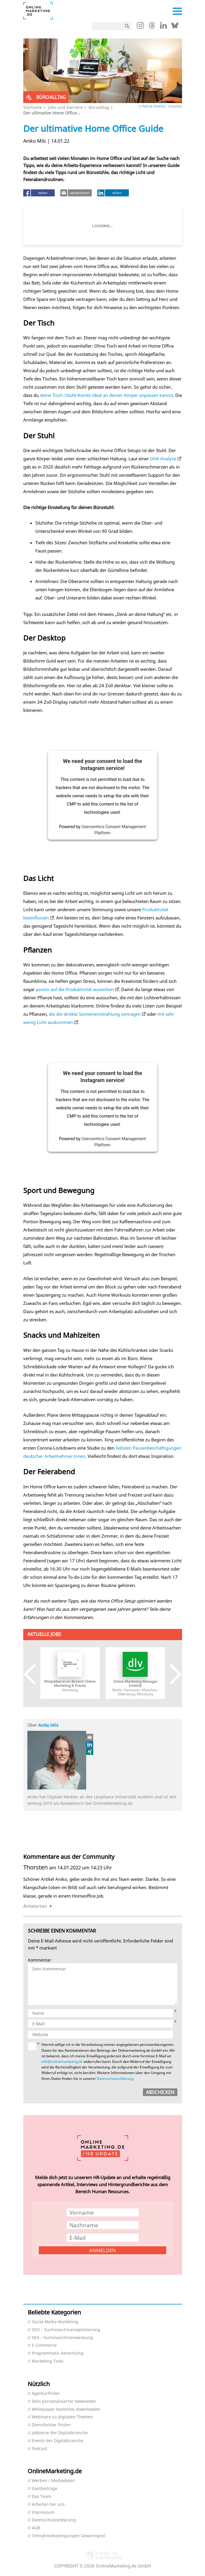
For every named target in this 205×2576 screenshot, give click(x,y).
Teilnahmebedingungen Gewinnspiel (68, 2535)
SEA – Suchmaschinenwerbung (62, 2337)
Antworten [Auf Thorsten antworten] (35, 1906)
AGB (36, 2528)
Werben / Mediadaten (53, 2480)
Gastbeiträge (44, 2488)
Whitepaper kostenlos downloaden (66, 2409)
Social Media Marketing (55, 2321)
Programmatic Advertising (58, 2353)
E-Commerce (44, 2345)
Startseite (32, 107)
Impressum (43, 2512)
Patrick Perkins (153, 106)
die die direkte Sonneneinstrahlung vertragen (95, 1014)
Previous (34, 1674)
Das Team (41, 2496)
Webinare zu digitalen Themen (62, 2417)
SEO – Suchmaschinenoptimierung (66, 2329)
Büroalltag (99, 107)
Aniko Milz (48, 1725)
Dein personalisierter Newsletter (64, 2401)
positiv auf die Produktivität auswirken (75, 989)
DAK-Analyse (163, 458)
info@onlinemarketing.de (62, 2061)
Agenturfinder (46, 2393)
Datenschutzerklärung (115, 2078)
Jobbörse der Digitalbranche (60, 2432)
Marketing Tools (48, 2361)
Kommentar (39, 1960)
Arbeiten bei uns (48, 2504)
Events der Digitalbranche (57, 2440)
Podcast (39, 2448)
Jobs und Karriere (65, 107)
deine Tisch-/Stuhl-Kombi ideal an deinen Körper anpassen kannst (106, 395)
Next (171, 1674)
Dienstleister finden (51, 2424)
